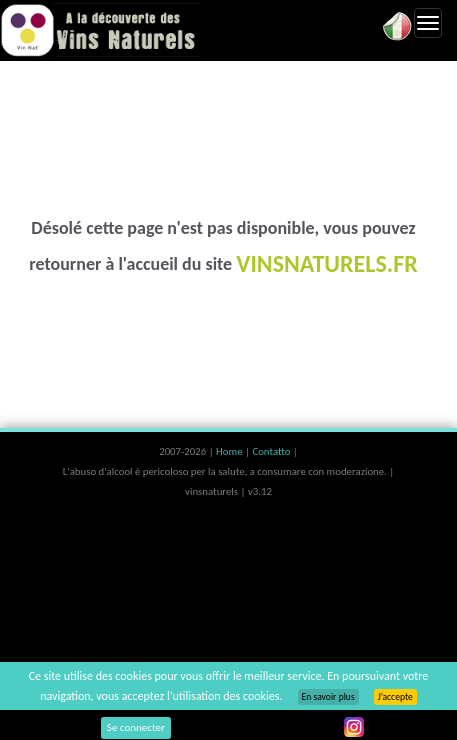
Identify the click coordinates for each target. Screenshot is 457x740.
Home (230, 451)
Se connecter (136, 727)
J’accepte (395, 697)
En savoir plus (328, 697)
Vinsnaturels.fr (100, 30)
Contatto (272, 451)
